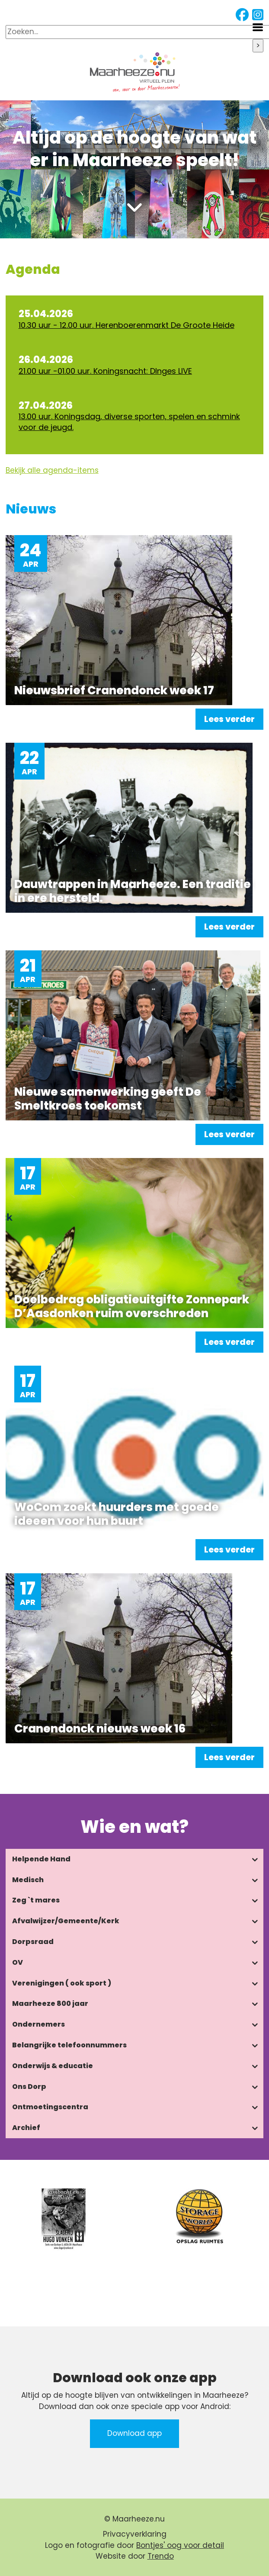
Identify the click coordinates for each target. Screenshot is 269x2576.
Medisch (28, 1880)
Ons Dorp (29, 2087)
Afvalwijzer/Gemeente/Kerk (65, 1921)
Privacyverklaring (135, 2534)
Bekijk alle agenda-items (52, 470)
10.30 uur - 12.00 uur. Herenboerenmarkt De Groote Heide (126, 325)
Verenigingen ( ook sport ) (61, 1983)
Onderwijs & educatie (52, 2066)
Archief (26, 2128)
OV (17, 1962)
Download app (134, 2433)
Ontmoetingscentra (50, 2107)
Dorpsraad (33, 1942)
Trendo (160, 2556)
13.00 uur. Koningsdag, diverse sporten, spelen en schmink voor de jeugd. (129, 421)
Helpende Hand (41, 1859)
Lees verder (229, 719)
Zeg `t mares (36, 1900)
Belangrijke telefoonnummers (69, 2045)
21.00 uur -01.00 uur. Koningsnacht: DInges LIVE (105, 371)
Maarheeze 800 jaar (50, 2003)
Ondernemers (38, 2024)
